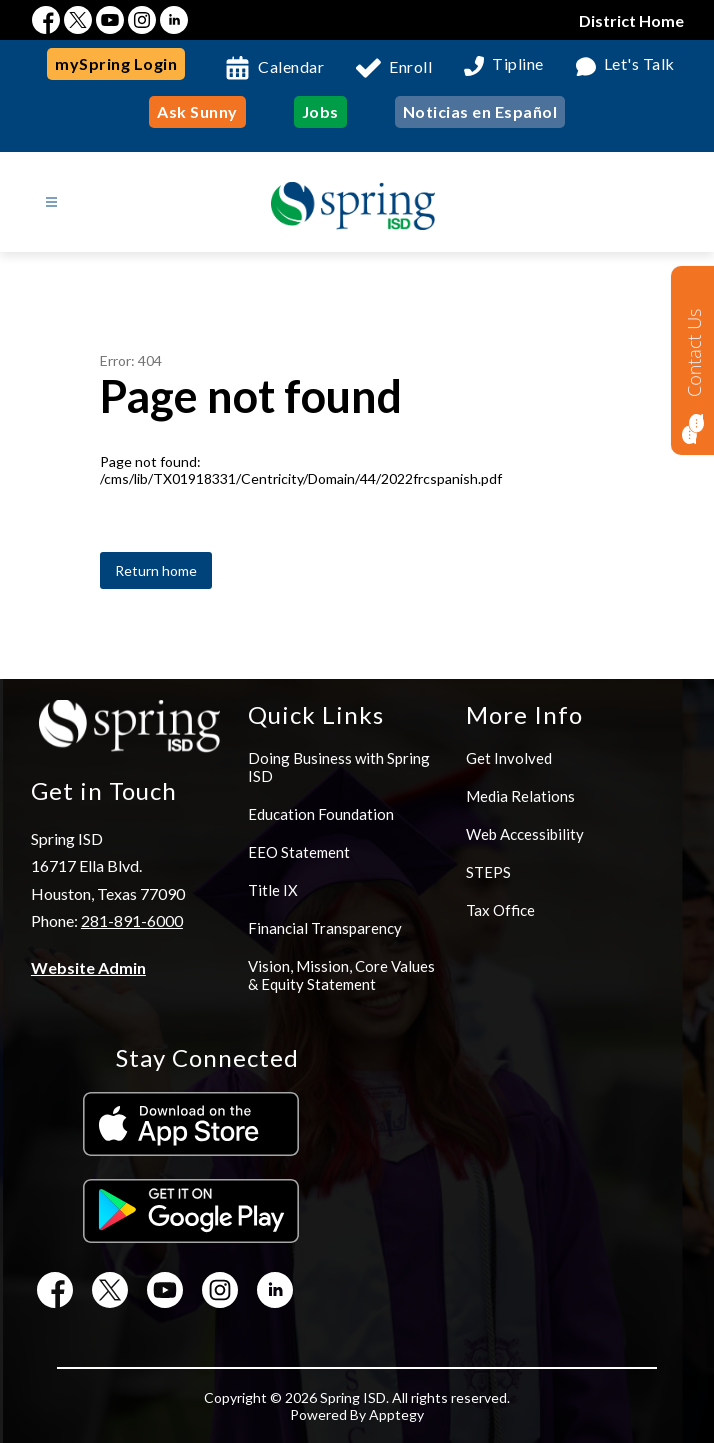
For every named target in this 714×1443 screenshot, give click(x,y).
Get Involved (509, 758)
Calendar (291, 66)
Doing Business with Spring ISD (339, 767)
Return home (156, 570)
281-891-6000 (132, 920)
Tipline (518, 64)
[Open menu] (51, 202)
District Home (631, 20)
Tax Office (500, 910)
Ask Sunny (197, 111)
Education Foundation (321, 814)
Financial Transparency (325, 928)
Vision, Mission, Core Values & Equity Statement (341, 975)
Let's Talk (639, 64)
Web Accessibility (525, 834)
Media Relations (520, 796)
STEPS (488, 872)
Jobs (320, 111)
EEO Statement (299, 852)
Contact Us (694, 352)
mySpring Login (116, 63)
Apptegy (396, 1414)
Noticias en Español (480, 111)
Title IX (273, 890)
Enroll (410, 66)
